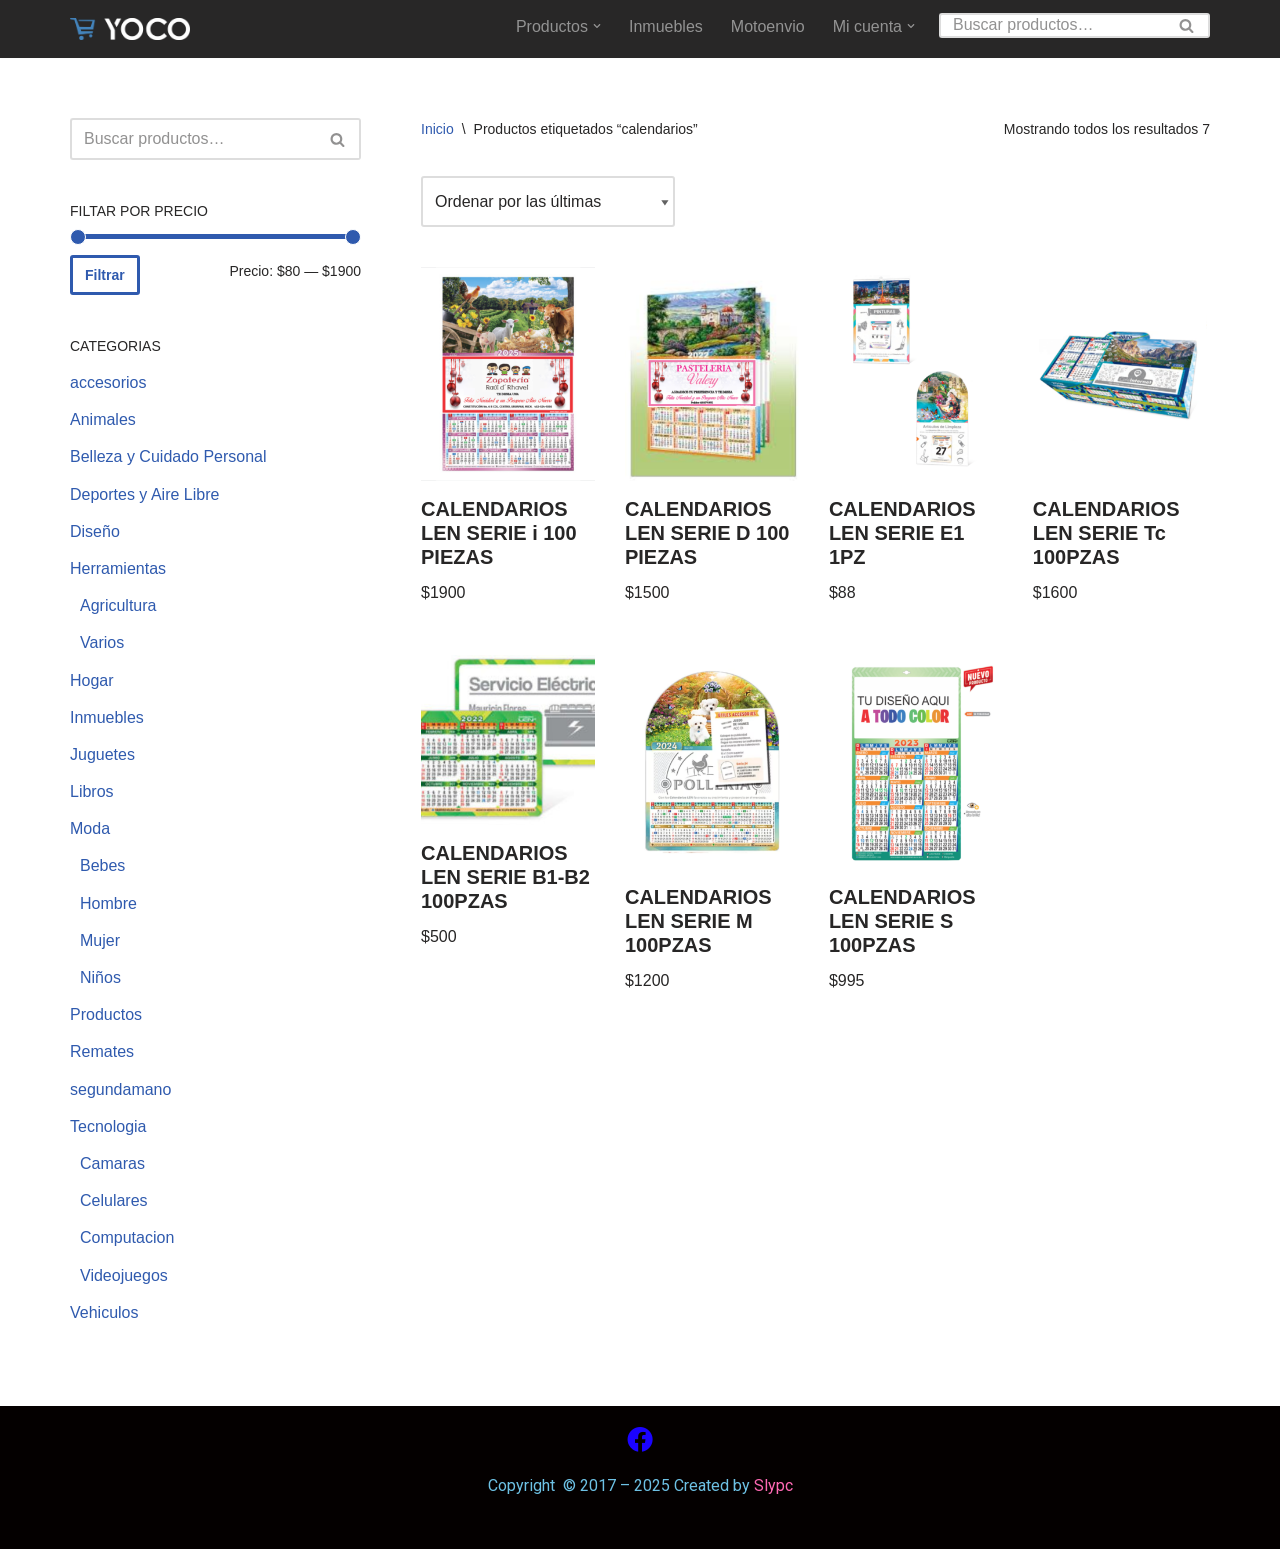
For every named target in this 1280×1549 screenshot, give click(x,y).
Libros (92, 791)
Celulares (114, 1200)
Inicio (437, 129)
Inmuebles (666, 26)
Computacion (127, 1237)
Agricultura (118, 605)
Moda (90, 828)
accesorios (108, 382)
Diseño (95, 531)
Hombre (108, 903)
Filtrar (105, 275)
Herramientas (118, 568)
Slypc (771, 1485)
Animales (103, 419)
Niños (100, 977)
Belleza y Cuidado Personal (168, 456)
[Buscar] (1052, 25)
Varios (102, 642)
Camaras (112, 1163)
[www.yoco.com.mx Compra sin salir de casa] (130, 29)
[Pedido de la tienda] (548, 201)
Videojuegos (124, 1275)
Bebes (102, 865)
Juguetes (102, 754)
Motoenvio (768, 26)
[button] (597, 26)
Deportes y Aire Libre (144, 494)
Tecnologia (108, 1126)
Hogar (92, 680)
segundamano (120, 1089)
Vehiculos (104, 1312)
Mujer (100, 940)
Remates (102, 1051)
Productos (106, 1014)
